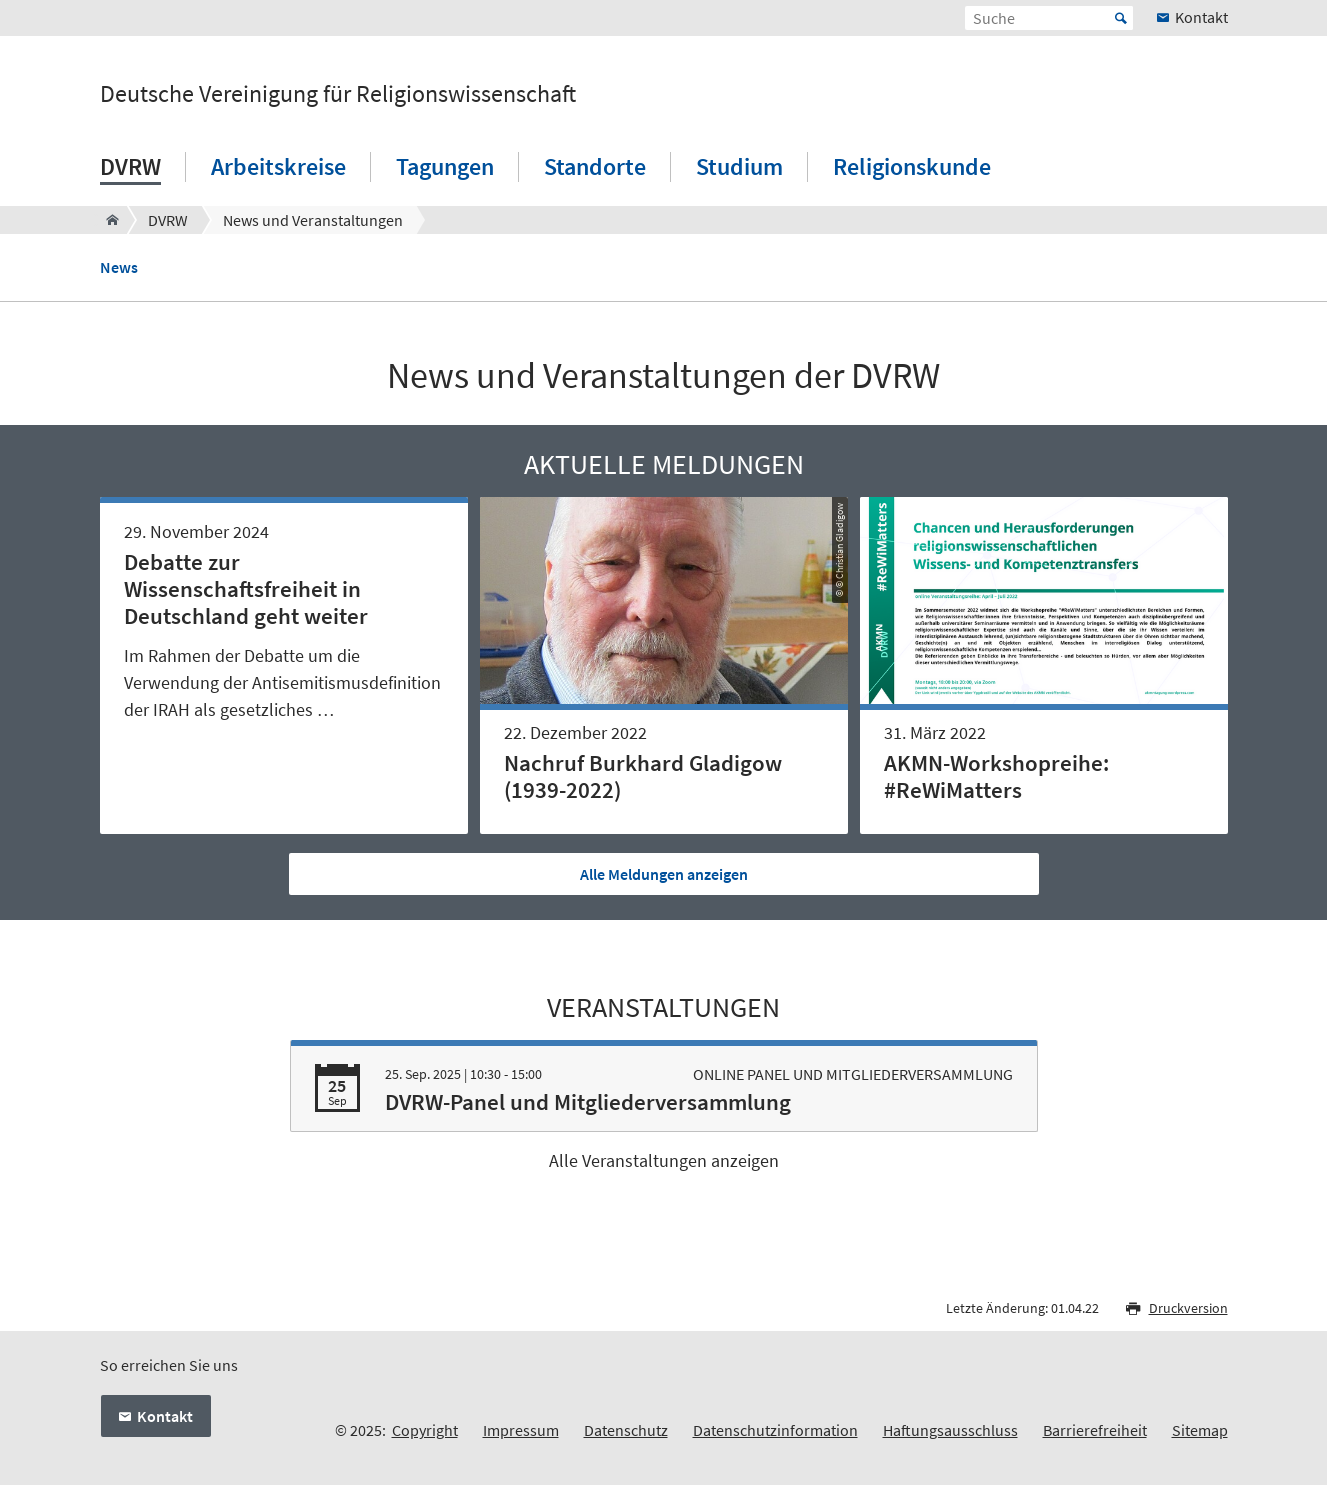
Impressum (521, 1430)
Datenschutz (626, 1430)
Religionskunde (912, 166)
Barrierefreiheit (1095, 1430)
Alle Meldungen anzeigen (664, 874)
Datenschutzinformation (775, 1430)
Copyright (425, 1430)
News (119, 267)
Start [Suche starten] (1121, 18)
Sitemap (1200, 1430)
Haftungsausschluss (950, 1430)
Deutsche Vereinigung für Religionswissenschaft (338, 94)
